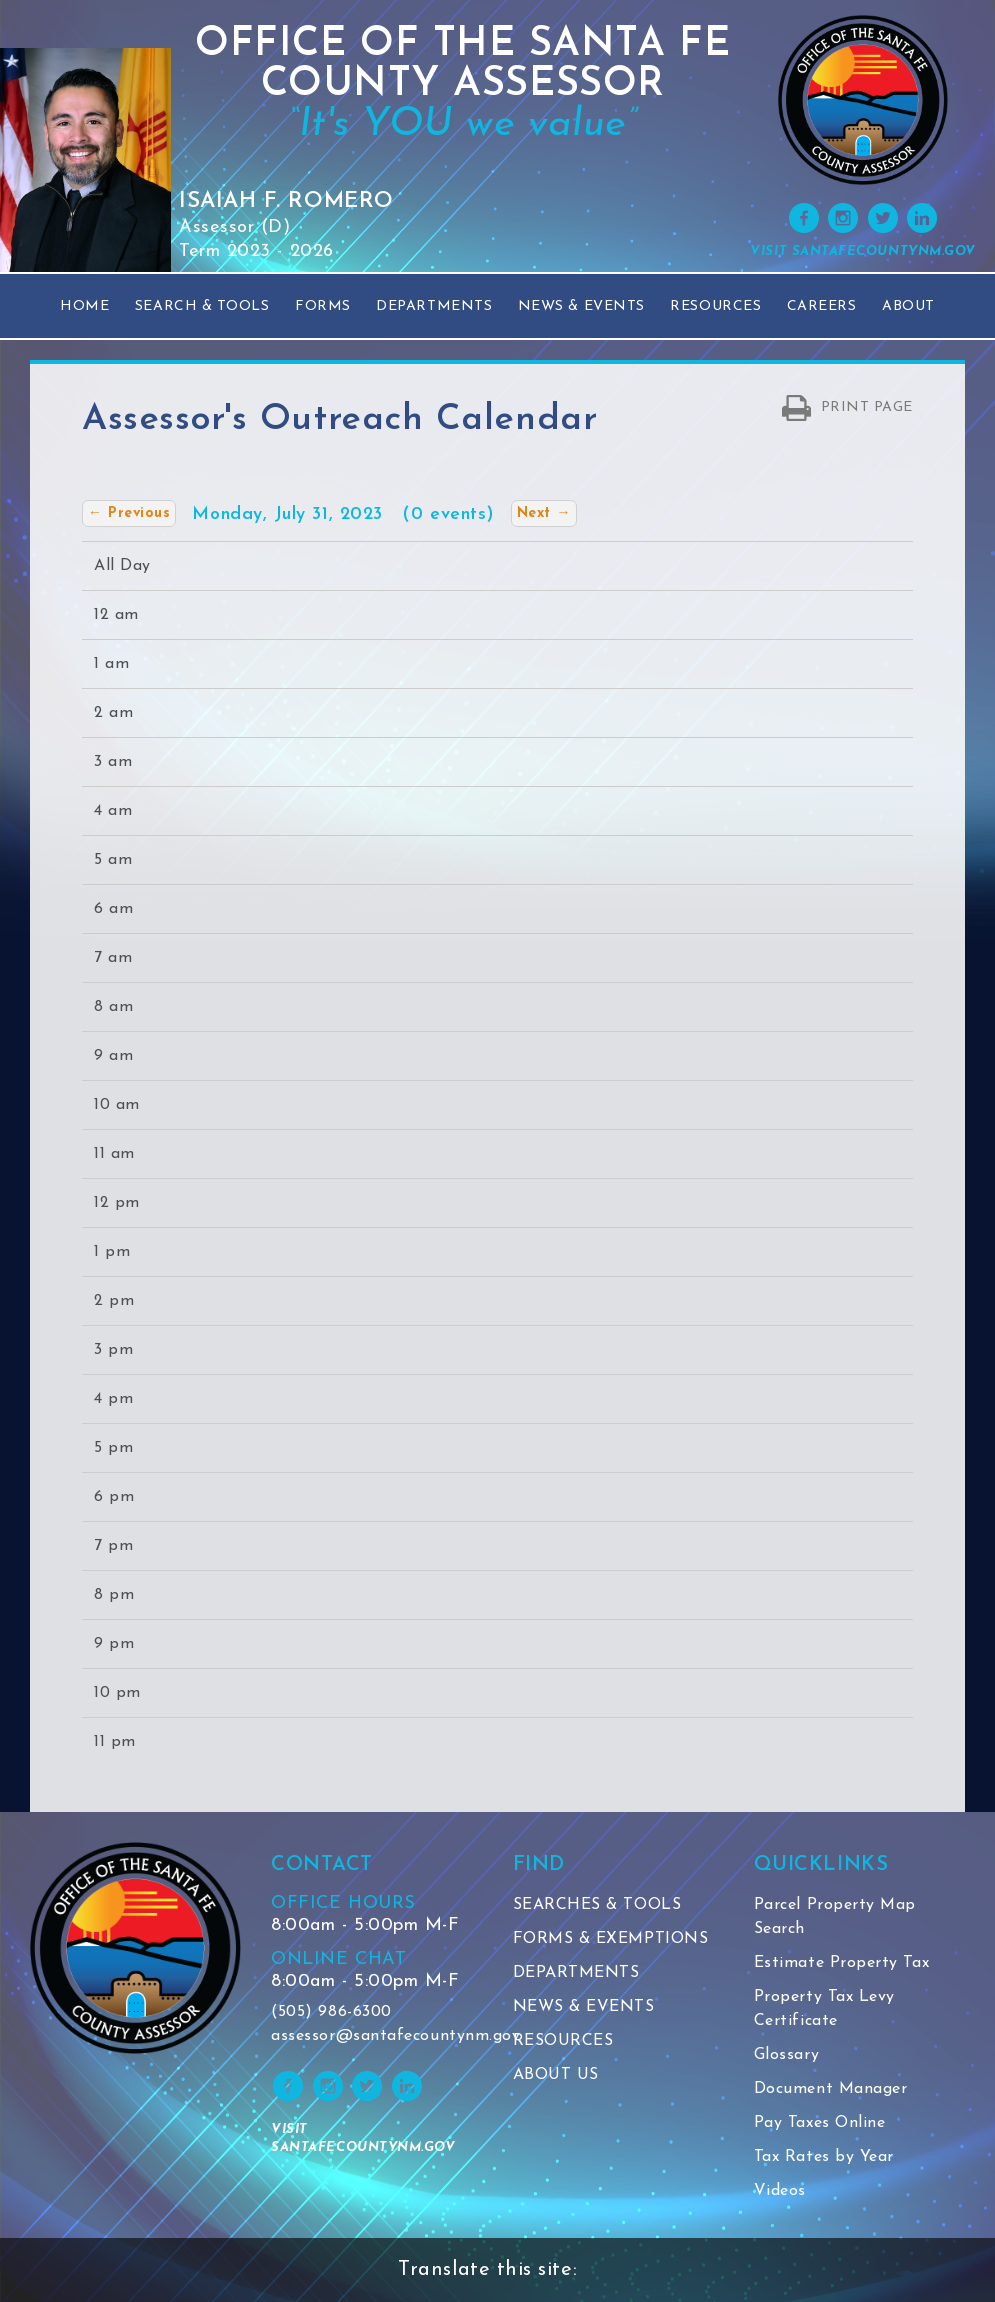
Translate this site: (487, 2270)
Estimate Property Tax (841, 1963)
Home (84, 306)
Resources (715, 306)
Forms (323, 306)
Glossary (786, 2055)
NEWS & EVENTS (584, 2007)
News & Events (581, 306)
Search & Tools (202, 306)
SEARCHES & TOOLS (597, 1905)
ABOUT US (556, 2075)
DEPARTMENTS (576, 1973)
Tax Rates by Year (824, 2157)
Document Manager (831, 2089)
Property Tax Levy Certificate (824, 2009)
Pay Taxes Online (820, 2123)
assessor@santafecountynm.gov (376, 2036)
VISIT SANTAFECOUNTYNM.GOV (863, 251)
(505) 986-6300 (331, 2012)
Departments (434, 306)
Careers (822, 306)
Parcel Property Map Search (835, 1917)
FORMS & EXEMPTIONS (611, 1939)
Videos (780, 2191)
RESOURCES (563, 2041)
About (908, 306)
